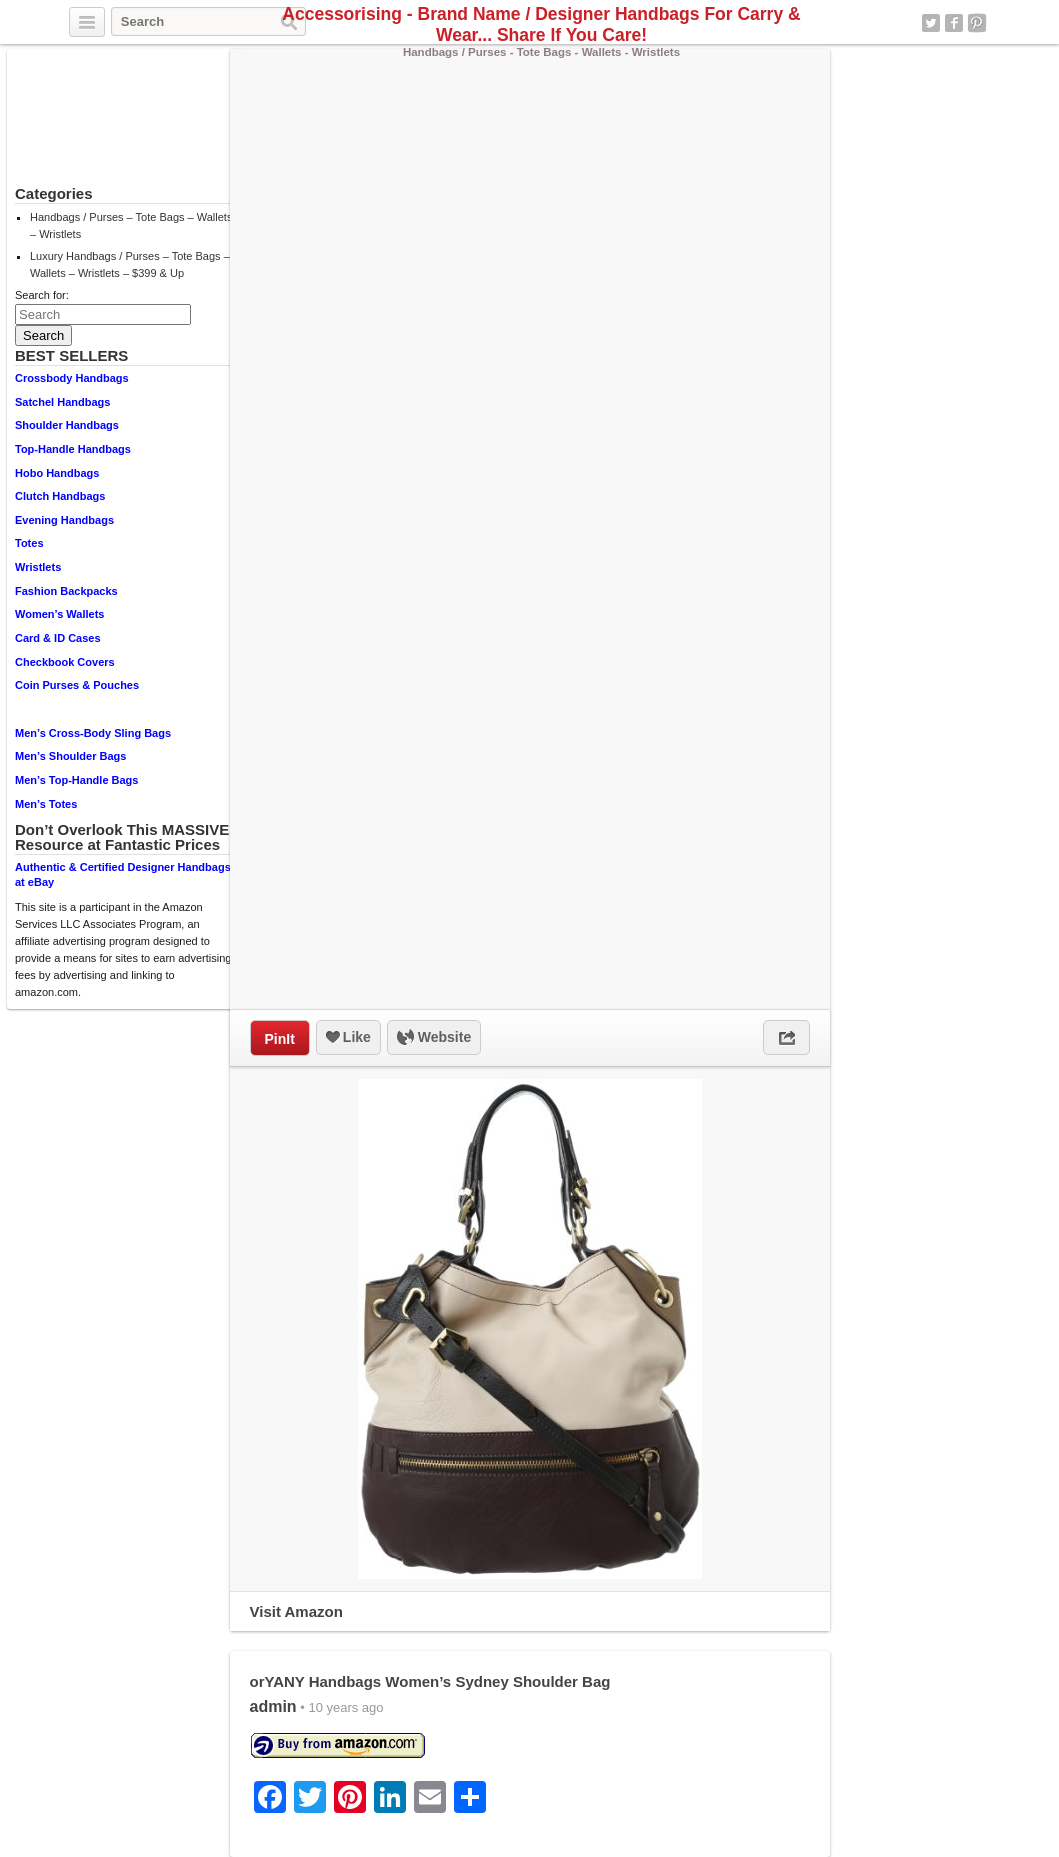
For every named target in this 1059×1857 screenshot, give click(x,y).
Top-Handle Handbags (73, 449)
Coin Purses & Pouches (77, 685)
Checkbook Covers (65, 662)
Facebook (954, 23)
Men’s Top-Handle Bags (76, 780)
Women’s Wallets (59, 614)
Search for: (42, 295)
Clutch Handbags (60, 496)
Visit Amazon (296, 1611)
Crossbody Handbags (72, 378)
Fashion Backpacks (66, 591)
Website (434, 1038)
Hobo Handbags (57, 473)
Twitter (931, 23)
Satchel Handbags (62, 402)
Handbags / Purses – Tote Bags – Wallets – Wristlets (131, 225)
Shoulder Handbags (67, 425)
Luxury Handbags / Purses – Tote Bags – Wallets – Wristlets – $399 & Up (130, 264)
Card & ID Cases (58, 638)
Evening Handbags (64, 520)
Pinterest (977, 23)
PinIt (280, 1039)
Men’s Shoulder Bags (70, 756)
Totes (29, 543)
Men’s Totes (46, 804)
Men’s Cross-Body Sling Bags (93, 733)
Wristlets (38, 567)
